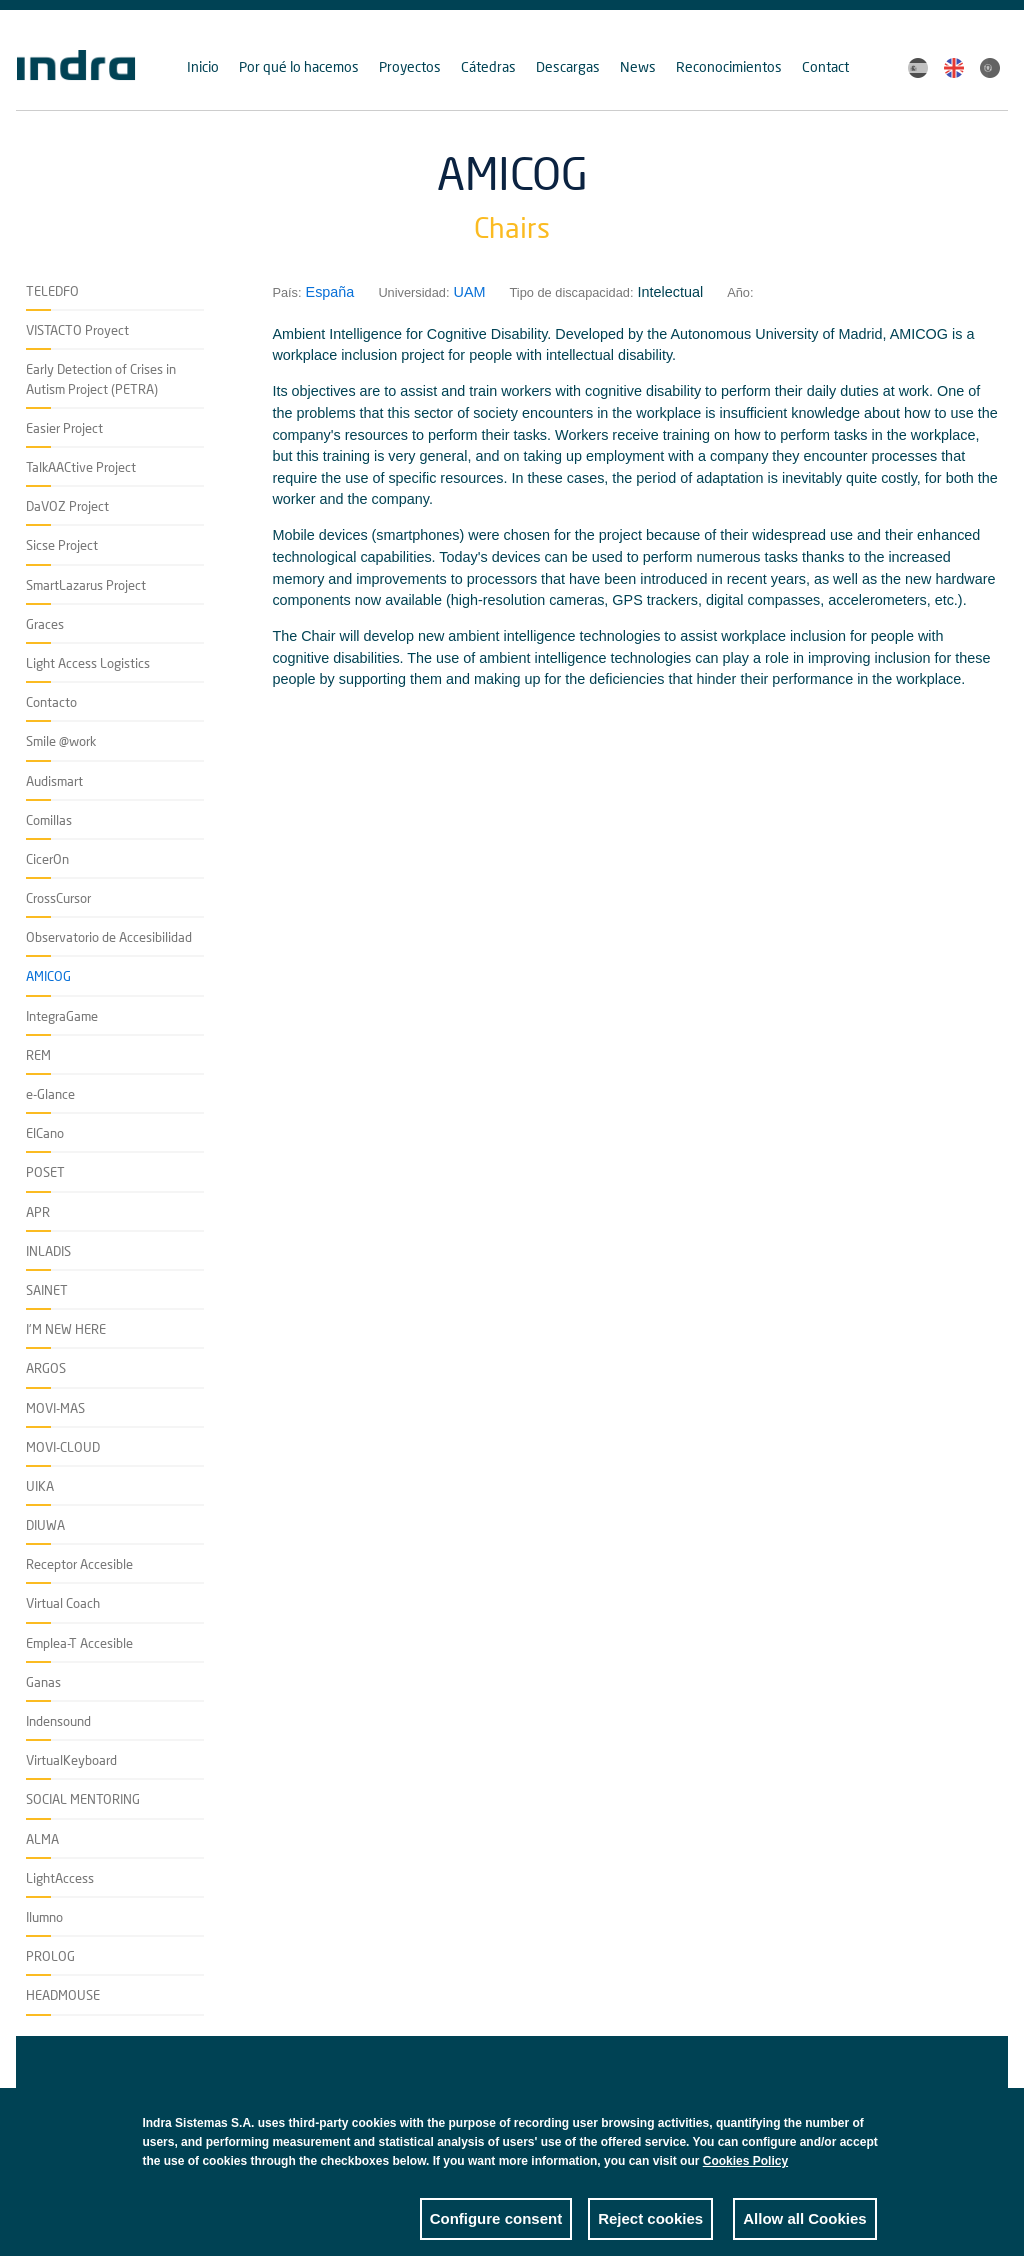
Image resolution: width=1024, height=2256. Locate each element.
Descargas (568, 66)
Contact (825, 66)
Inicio (203, 66)
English (954, 68)
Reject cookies (650, 2233)
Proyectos (410, 66)
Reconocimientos (729, 66)
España (330, 292)
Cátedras (488, 66)
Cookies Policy (745, 2176)
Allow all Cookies (804, 2233)
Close (862, 2143)
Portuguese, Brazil (990, 68)
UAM (470, 292)
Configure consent (496, 2233)
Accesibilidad (88, 2094)
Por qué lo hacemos (299, 66)
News (638, 66)
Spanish (918, 68)
